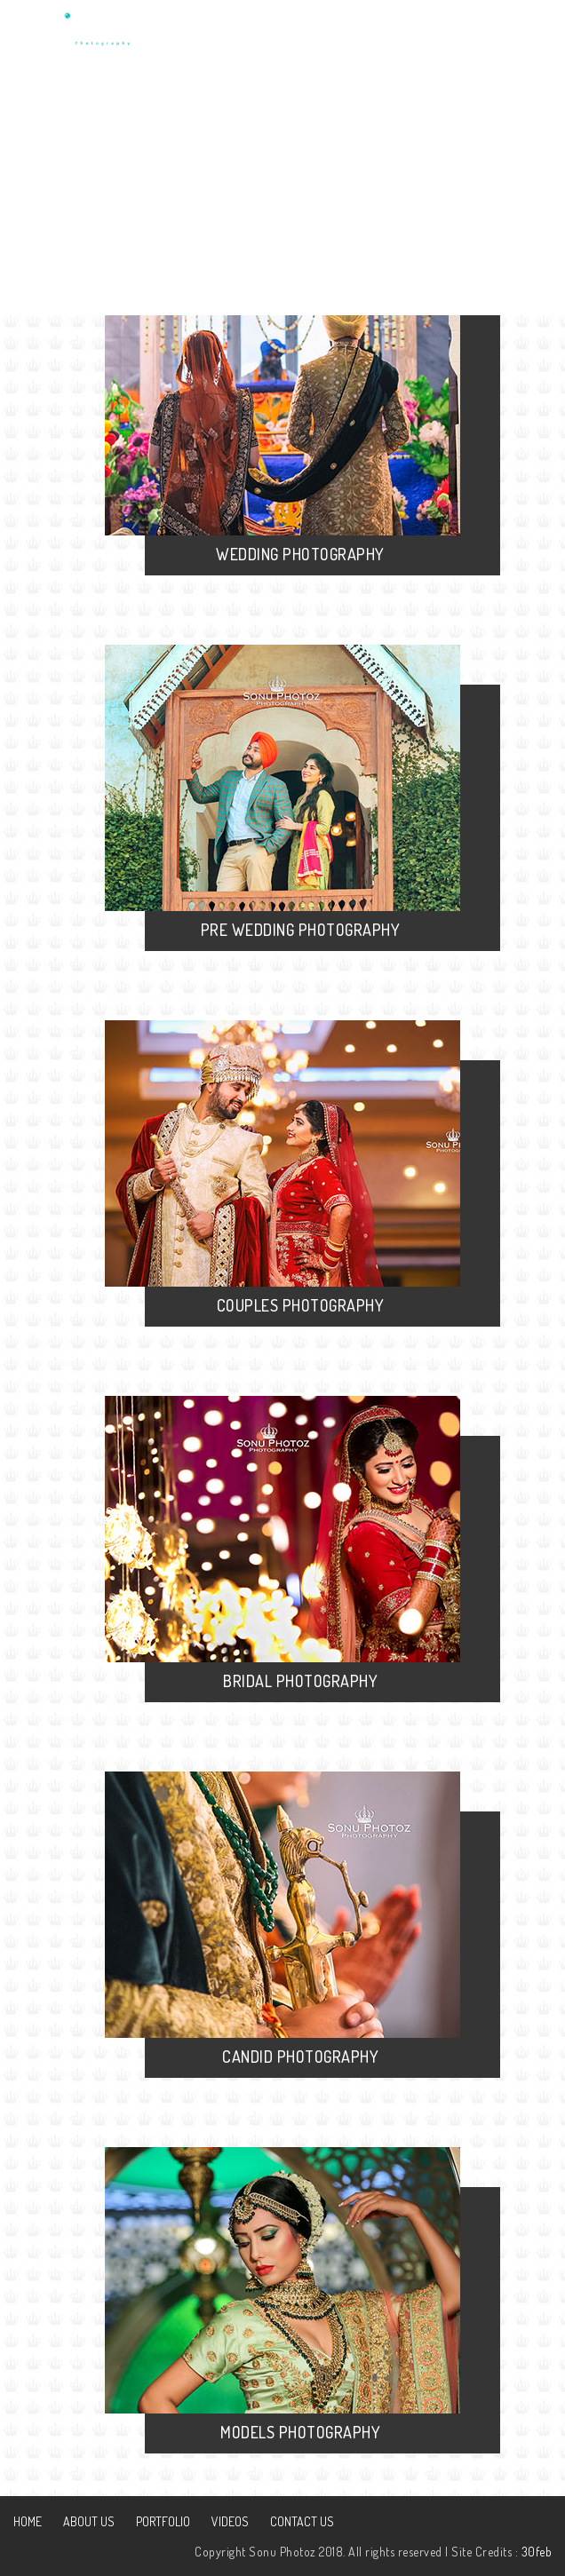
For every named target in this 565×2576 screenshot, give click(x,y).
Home (27, 2521)
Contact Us (302, 2521)
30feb (537, 2551)
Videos (230, 2521)
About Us (89, 2521)
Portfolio (163, 2521)
